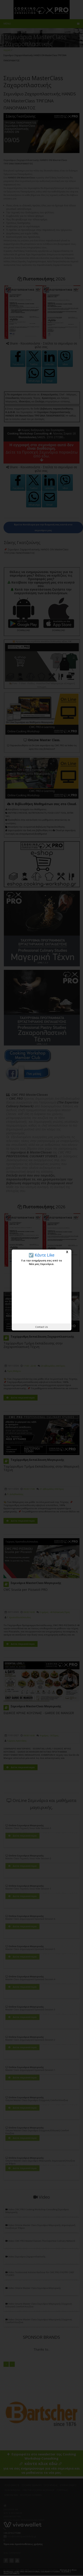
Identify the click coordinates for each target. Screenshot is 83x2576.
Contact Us (41, 1327)
